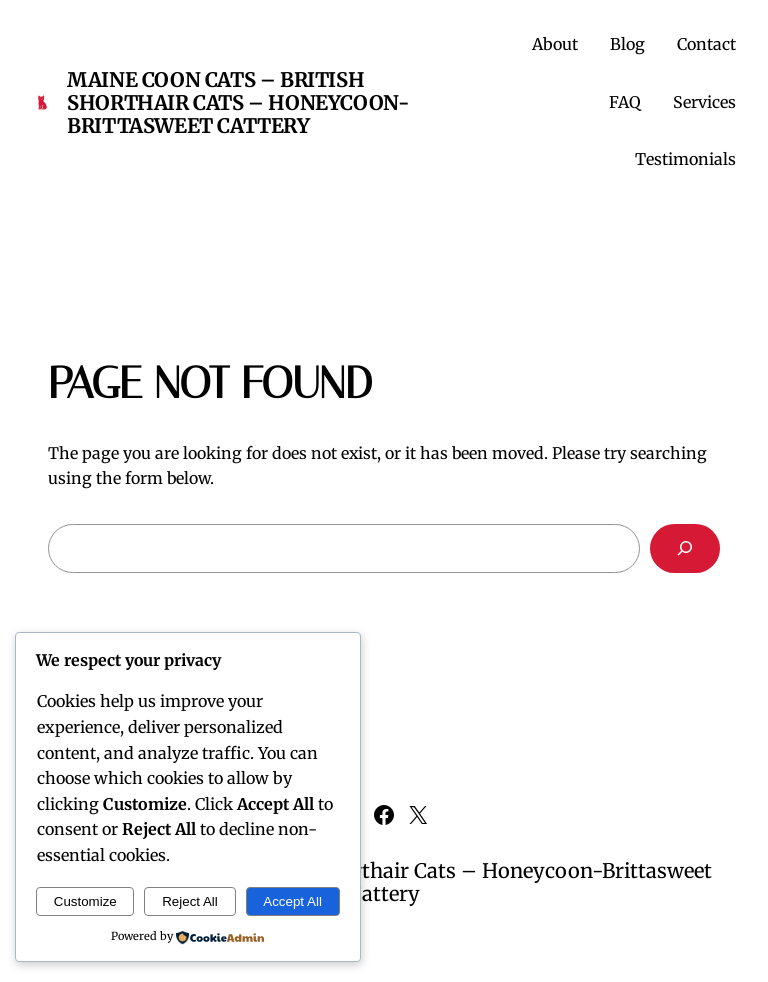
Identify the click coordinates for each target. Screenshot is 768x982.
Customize (85, 901)
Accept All (292, 901)
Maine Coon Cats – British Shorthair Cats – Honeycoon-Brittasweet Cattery (238, 102)
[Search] (685, 548)
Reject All (190, 901)
